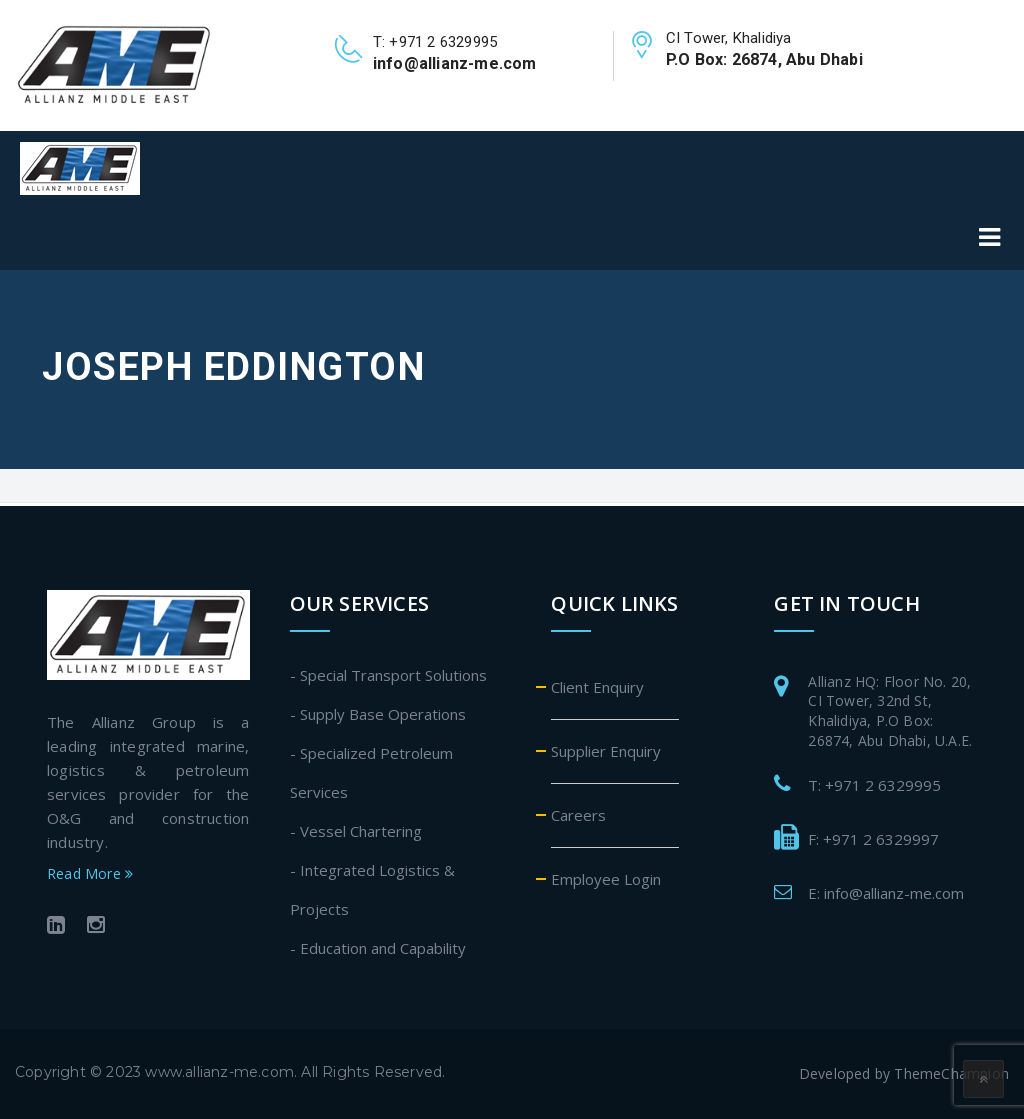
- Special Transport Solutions (388, 675)
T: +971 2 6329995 (874, 785)
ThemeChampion (951, 1073)
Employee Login (606, 879)
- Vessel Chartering (356, 831)
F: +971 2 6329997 (873, 839)
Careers (578, 815)
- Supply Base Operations (378, 714)
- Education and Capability (378, 948)
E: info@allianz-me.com (886, 893)
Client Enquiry (597, 687)
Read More (90, 873)
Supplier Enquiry (606, 751)
